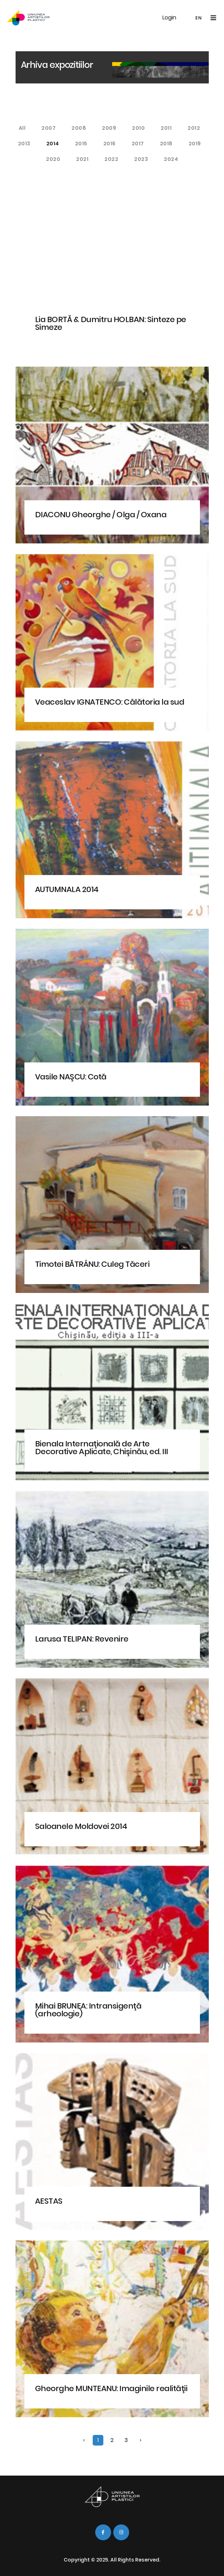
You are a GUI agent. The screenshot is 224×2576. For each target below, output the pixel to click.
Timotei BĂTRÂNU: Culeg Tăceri (92, 1264)
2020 (53, 159)
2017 (138, 143)
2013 (24, 143)
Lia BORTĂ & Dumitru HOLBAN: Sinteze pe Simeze (110, 323)
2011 (166, 128)
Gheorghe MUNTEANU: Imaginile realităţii (111, 2388)
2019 (195, 143)
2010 (138, 128)
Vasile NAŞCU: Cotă (71, 1076)
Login (169, 17)
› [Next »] (140, 2440)
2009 (109, 128)
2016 (109, 143)
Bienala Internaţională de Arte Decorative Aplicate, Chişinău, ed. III (101, 1447)
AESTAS (49, 2201)
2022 (111, 159)
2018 (166, 143)
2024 (171, 159)
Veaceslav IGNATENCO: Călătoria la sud (109, 702)
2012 (194, 128)
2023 (141, 159)
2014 (52, 143)
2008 (78, 128)
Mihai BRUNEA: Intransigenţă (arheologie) (88, 2009)
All (22, 128)
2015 (81, 143)
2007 (48, 128)
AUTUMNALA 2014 (67, 889)
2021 (82, 159)
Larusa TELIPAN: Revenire (81, 1638)
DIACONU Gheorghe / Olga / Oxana (101, 514)
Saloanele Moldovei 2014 (81, 1826)
